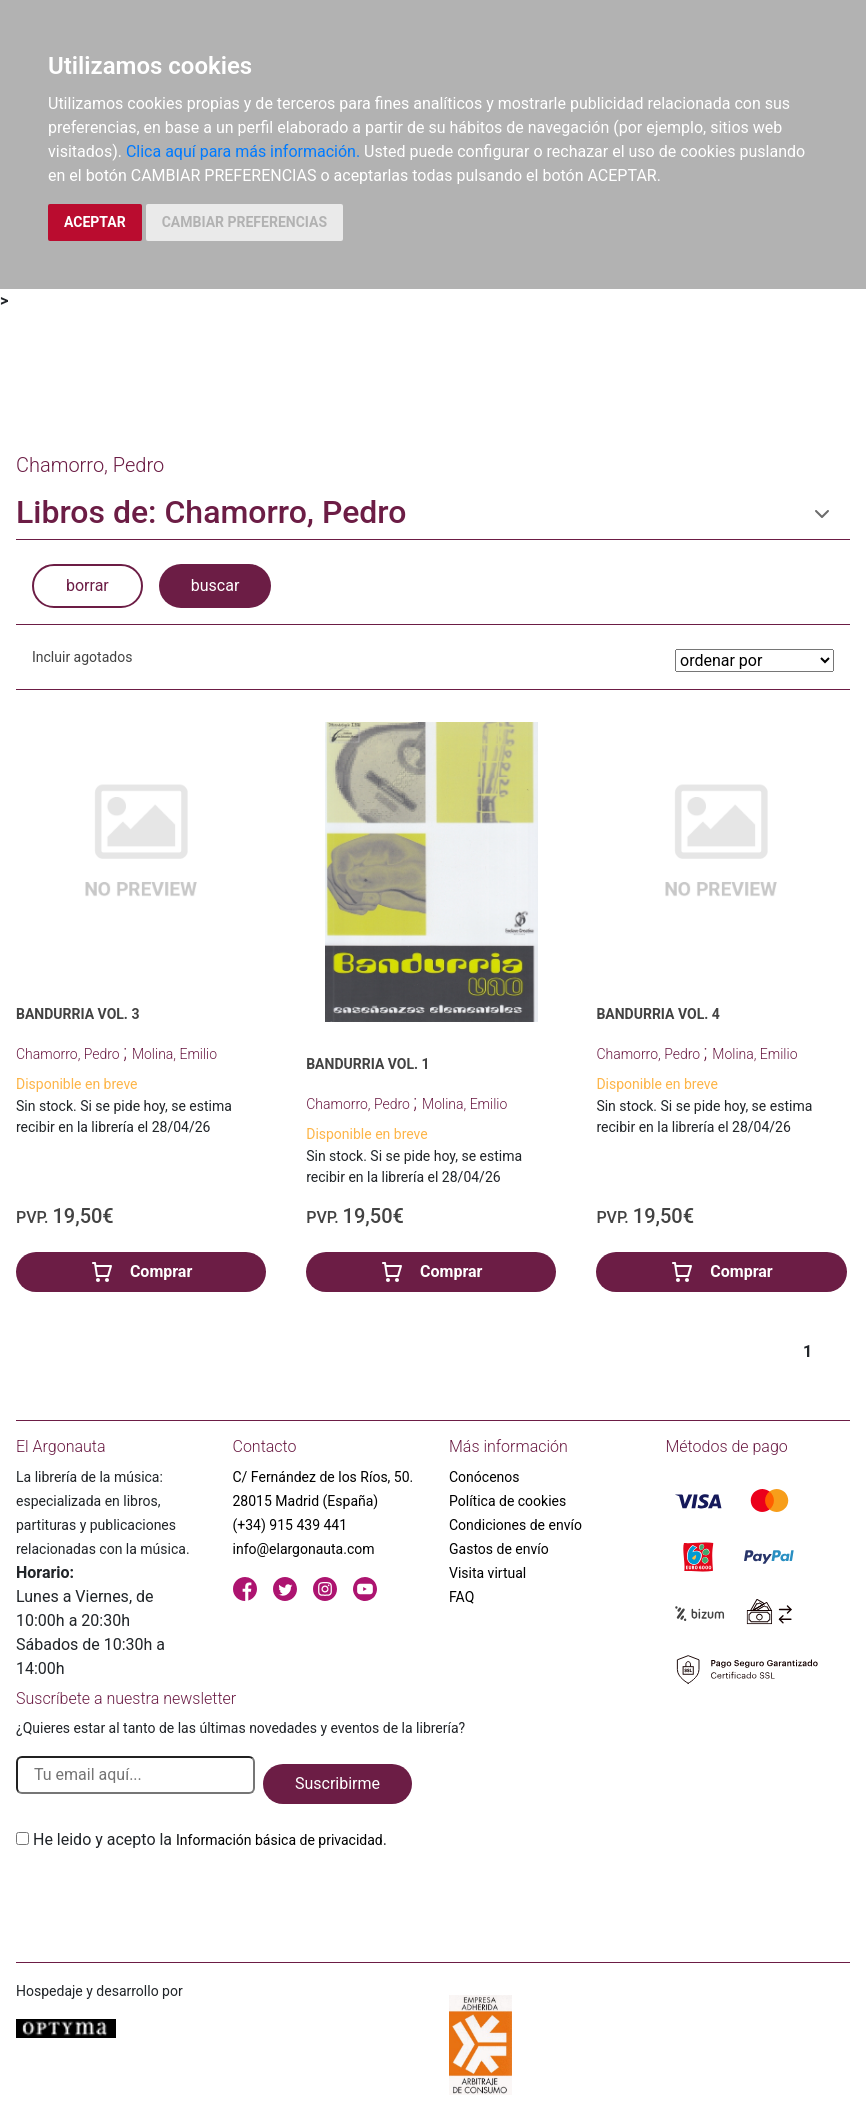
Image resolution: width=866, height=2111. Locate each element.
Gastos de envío (499, 1549)
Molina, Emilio (174, 1054)
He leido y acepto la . (210, 1839)
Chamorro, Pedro (69, 1054)
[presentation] (168, 1899)
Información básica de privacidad (279, 1840)
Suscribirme (337, 1783)
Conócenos (484, 1477)
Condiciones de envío (515, 1525)
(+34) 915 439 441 (290, 1525)
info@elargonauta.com (304, 1549)
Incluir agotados (82, 657)
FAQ (461, 1597)
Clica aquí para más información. (243, 151)
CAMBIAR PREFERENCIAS (244, 222)
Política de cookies (507, 1501)
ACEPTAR (95, 222)
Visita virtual (487, 1573)
